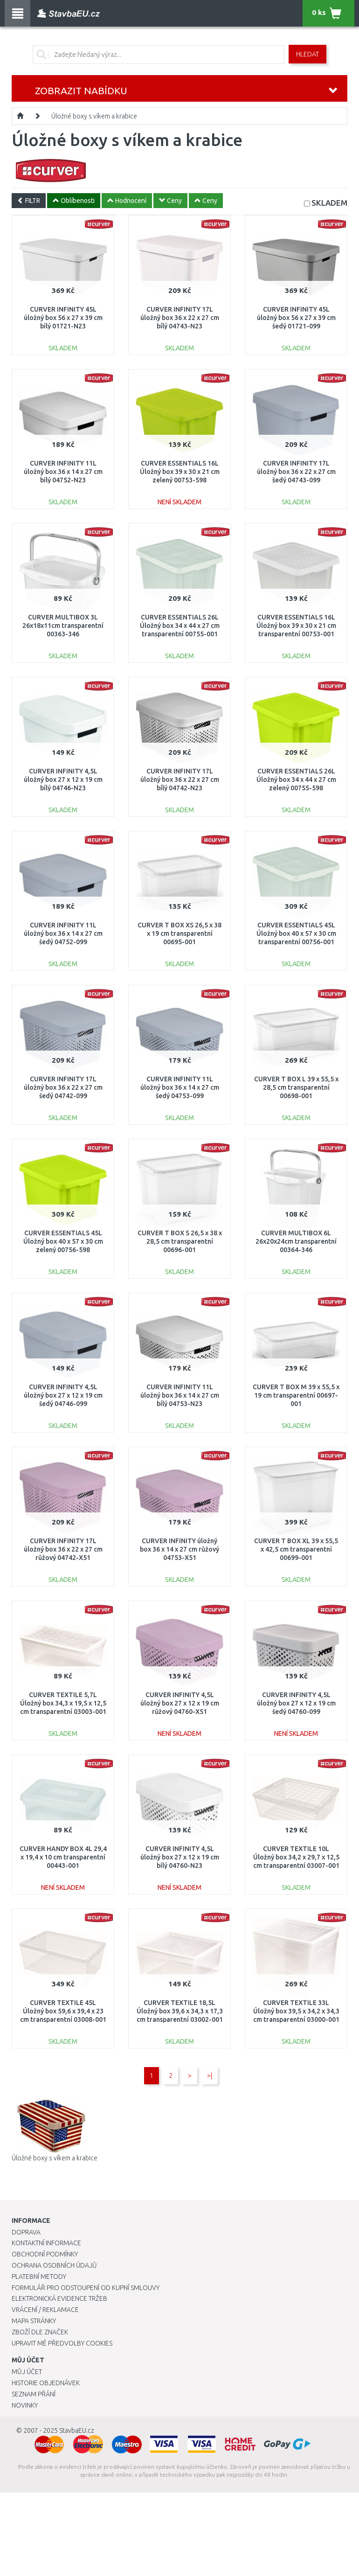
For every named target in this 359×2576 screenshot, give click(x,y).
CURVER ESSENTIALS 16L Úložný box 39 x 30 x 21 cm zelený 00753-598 (180, 472)
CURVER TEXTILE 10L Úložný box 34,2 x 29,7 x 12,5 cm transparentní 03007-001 (296, 1857)
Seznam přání (33, 2394)
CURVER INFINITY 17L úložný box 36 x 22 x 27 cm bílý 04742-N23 (179, 779)
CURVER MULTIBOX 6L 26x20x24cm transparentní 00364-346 (296, 1241)
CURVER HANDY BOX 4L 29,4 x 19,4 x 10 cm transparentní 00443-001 (63, 1857)
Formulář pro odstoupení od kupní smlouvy (85, 2287)
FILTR (28, 200)
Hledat (307, 54)
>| (209, 2075)
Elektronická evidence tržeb (59, 2298)
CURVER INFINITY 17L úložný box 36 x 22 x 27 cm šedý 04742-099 (63, 1087)
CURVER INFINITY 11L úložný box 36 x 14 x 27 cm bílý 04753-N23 (179, 1395)
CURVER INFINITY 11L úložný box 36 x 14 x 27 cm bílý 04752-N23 (63, 472)
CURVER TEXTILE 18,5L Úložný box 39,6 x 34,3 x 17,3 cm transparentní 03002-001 (180, 2011)
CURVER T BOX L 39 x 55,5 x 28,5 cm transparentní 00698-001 (296, 1087)
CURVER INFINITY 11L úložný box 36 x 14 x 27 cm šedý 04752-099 (63, 933)
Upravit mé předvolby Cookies (62, 2343)
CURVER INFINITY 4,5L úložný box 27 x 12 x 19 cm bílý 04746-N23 (63, 779)
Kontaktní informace (46, 2243)
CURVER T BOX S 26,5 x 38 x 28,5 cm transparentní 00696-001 (180, 1241)
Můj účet (27, 2371)
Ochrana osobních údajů (54, 2265)
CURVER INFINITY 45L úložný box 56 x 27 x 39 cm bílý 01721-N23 (63, 318)
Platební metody (39, 2276)
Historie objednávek (46, 2383)
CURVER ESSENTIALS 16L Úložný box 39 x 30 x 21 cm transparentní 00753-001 (296, 625)
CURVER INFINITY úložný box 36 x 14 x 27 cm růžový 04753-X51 (179, 1549)
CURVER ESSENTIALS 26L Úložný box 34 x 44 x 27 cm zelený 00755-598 (296, 779)
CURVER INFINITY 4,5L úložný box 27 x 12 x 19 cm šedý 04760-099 (296, 1703)
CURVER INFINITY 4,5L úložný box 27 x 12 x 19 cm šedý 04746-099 (63, 1395)
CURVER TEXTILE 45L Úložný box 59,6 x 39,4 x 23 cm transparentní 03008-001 (63, 2011)
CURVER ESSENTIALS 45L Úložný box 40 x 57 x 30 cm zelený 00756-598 (63, 1241)
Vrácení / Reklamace (45, 2309)
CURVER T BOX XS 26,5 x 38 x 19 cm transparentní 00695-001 (179, 933)
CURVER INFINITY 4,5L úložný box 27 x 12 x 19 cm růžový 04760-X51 (179, 1703)
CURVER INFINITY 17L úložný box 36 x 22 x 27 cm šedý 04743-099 (296, 472)
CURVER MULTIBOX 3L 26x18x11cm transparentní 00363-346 (63, 625)
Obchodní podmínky (45, 2254)
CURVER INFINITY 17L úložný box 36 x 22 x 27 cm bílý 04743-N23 (179, 318)
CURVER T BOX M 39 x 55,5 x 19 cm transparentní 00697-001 (296, 1395)
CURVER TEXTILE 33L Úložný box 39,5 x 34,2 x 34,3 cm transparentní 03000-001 (296, 2011)
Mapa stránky (34, 2321)
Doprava (26, 2232)
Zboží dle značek (40, 2332)
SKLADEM (329, 202)
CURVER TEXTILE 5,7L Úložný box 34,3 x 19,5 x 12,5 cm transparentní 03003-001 (63, 1703)
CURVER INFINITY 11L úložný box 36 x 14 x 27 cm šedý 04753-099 (179, 1087)
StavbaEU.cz (76, 2430)
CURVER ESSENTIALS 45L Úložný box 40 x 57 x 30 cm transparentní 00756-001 (296, 933)
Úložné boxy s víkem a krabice (94, 116)
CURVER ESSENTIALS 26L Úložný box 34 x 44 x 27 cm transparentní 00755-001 (180, 625)
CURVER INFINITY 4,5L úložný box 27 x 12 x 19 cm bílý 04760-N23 (179, 1857)
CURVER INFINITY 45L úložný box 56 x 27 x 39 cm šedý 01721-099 (296, 318)
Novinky (25, 2405)
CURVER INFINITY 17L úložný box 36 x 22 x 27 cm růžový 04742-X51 (63, 1549)
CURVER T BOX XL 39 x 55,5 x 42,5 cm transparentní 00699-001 (296, 1549)
